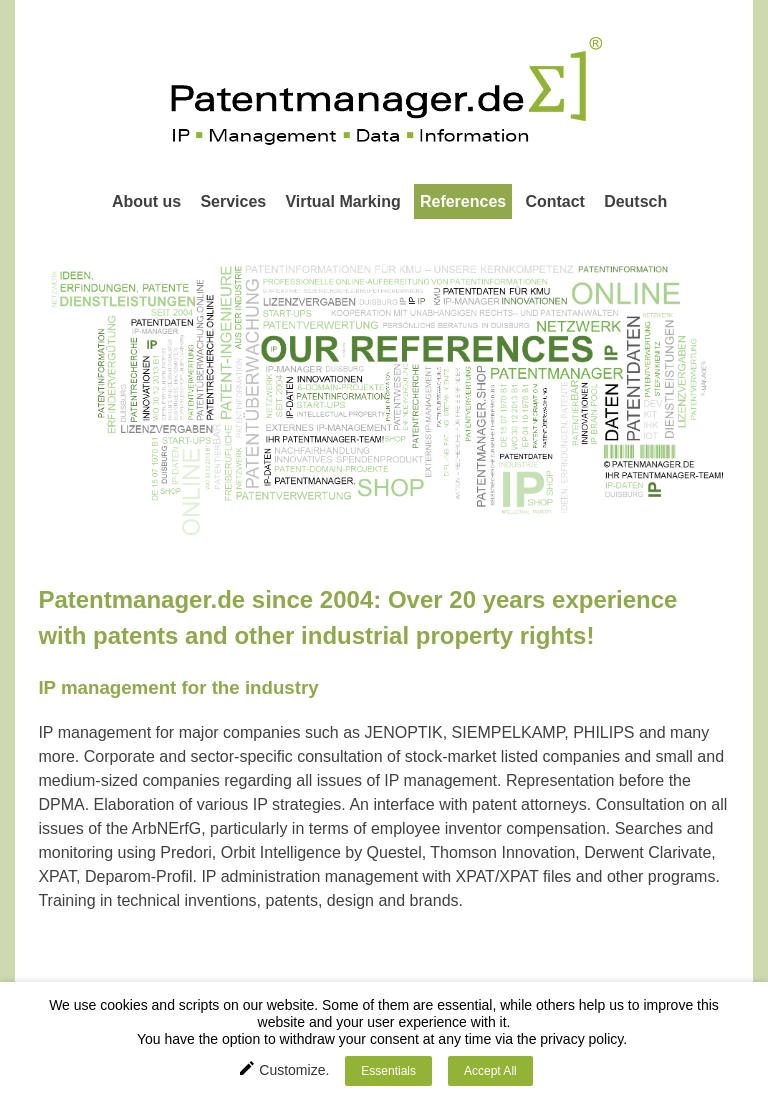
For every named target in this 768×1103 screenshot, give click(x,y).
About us (146, 201)
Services (233, 201)
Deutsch (635, 201)
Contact (555, 201)
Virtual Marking (342, 201)
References (463, 201)
